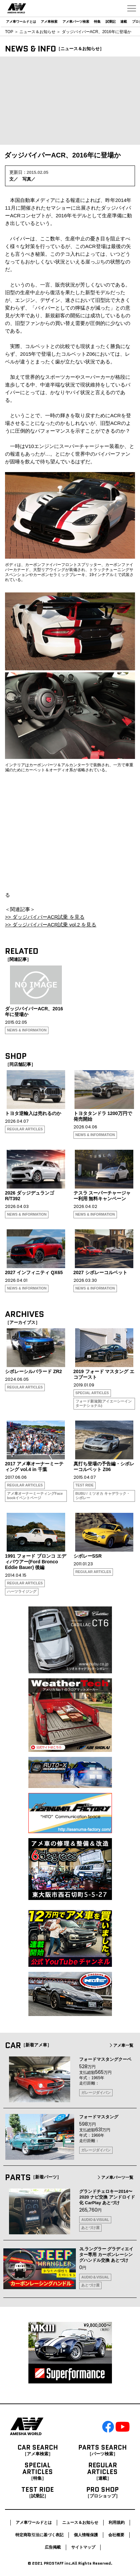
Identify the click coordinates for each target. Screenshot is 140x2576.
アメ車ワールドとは (21, 21)
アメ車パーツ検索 (75, 21)
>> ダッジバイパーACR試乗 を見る (45, 917)
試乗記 (111, 21)
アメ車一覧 (120, 2045)
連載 (123, 21)
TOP (9, 31)
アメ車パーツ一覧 (114, 2177)
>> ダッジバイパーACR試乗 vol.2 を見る (50, 924)
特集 (97, 21)
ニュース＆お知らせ (37, 31)
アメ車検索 (49, 21)
